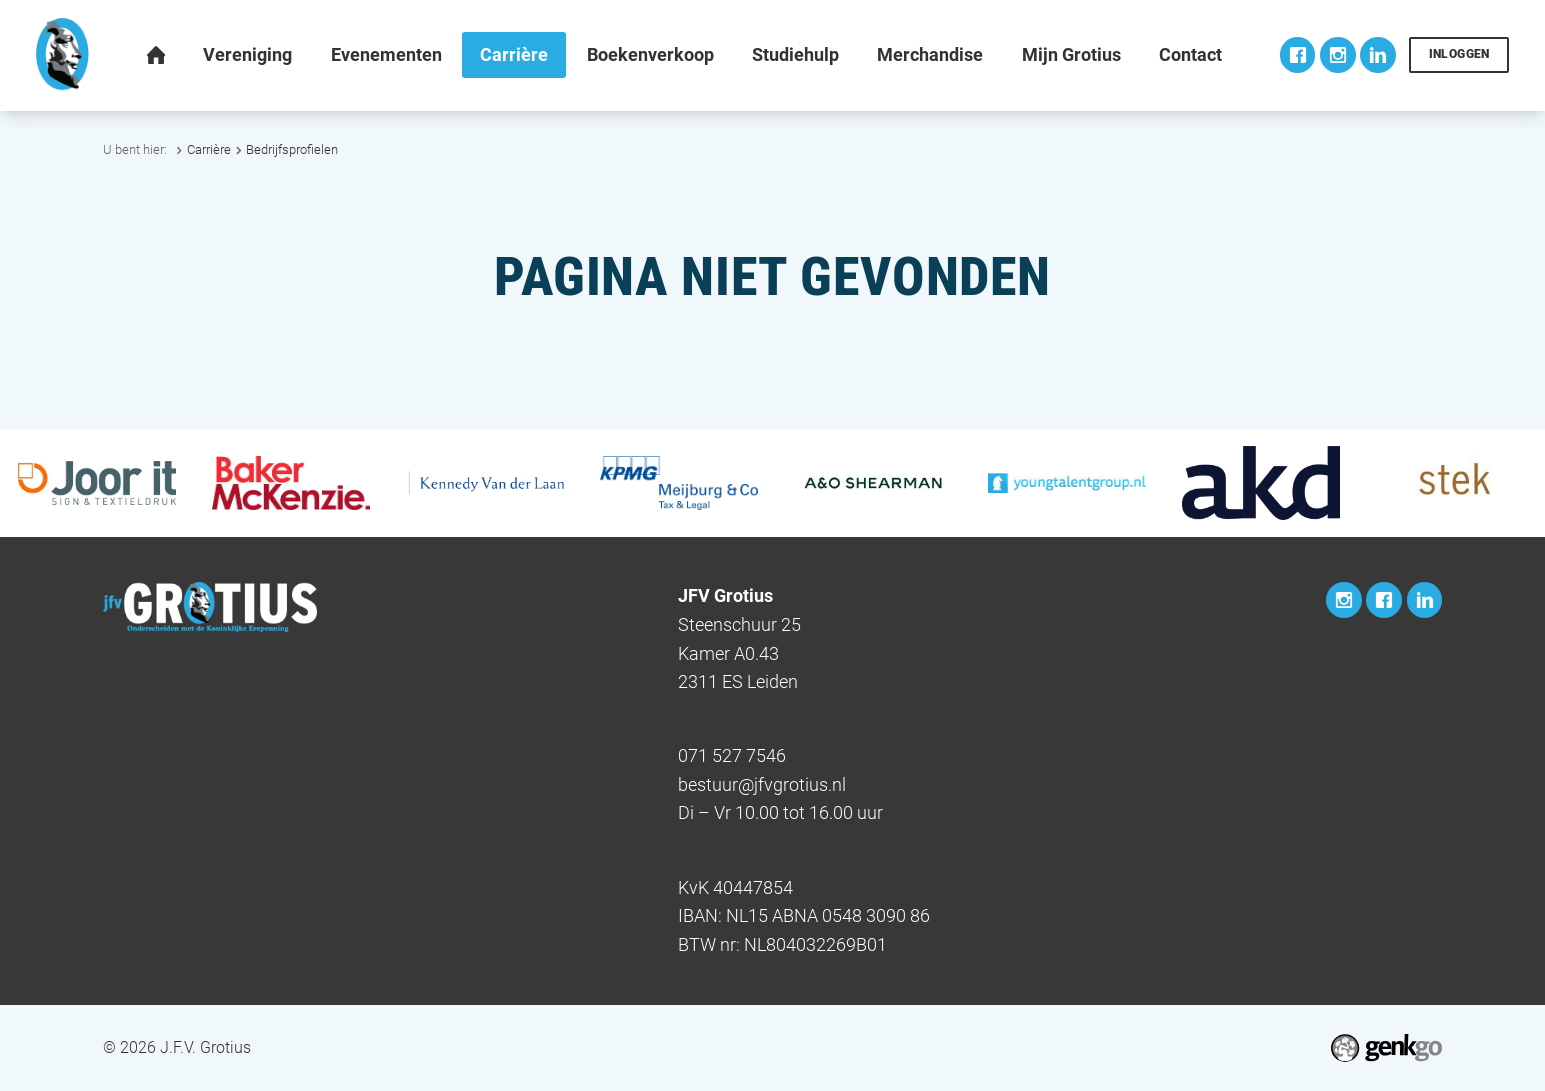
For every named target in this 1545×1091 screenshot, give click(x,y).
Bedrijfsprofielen (292, 149)
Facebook (1298, 55)
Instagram (1338, 55)
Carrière (209, 149)
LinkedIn (1378, 55)
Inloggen (1459, 54)
